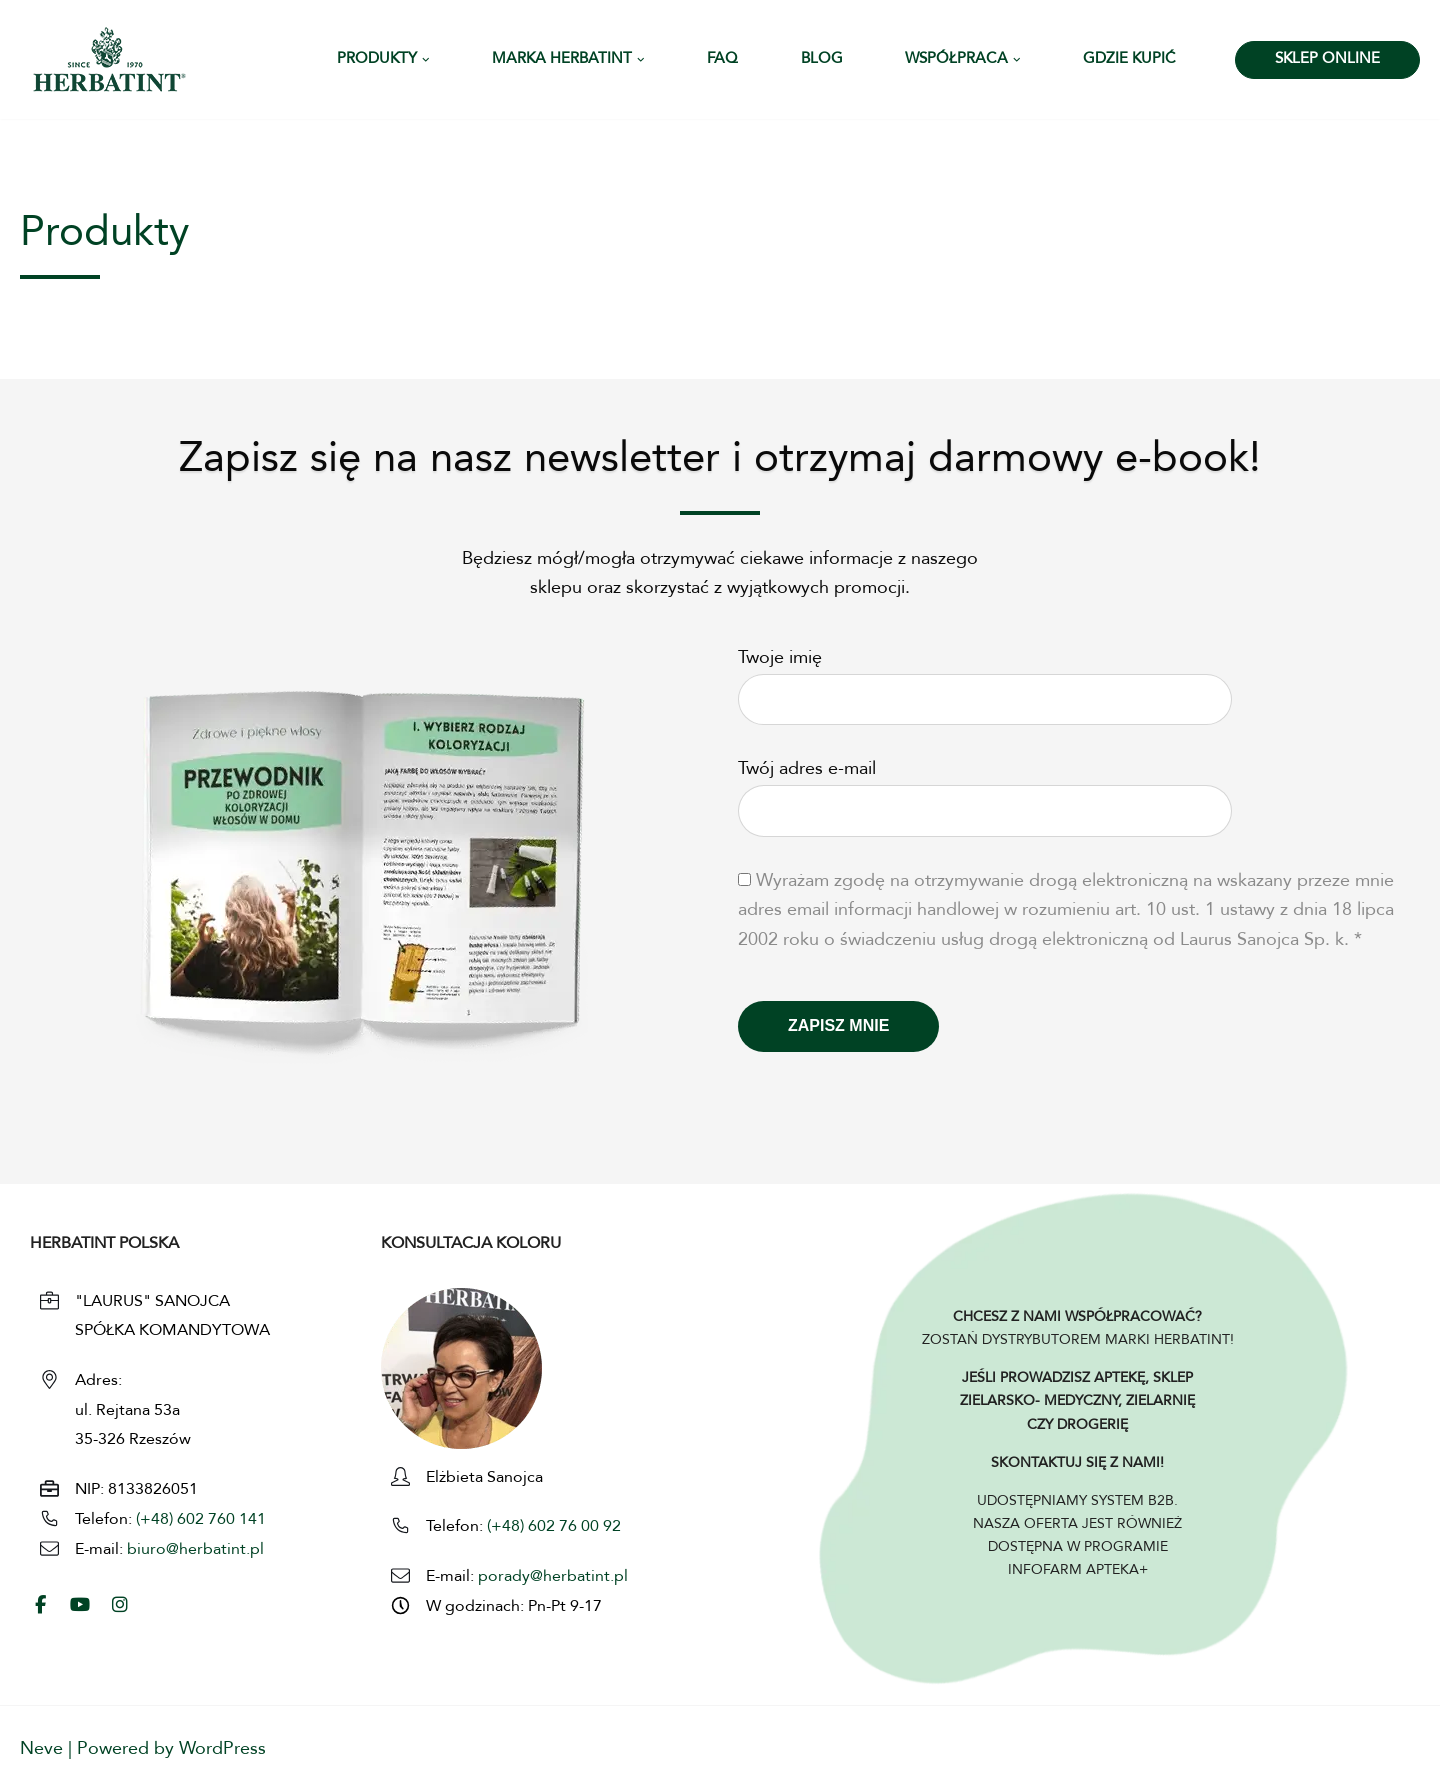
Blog (822, 59)
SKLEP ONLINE (1327, 59)
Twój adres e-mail (985, 790)
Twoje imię (985, 679)
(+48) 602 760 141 (201, 1520)
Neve (41, 1749)
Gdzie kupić (1129, 59)
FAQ (722, 59)
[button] (426, 60)
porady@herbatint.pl (553, 1577)
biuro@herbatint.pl (195, 1550)
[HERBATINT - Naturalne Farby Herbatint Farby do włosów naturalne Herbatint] (109, 59)
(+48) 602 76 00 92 (552, 1527)
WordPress (222, 1749)
